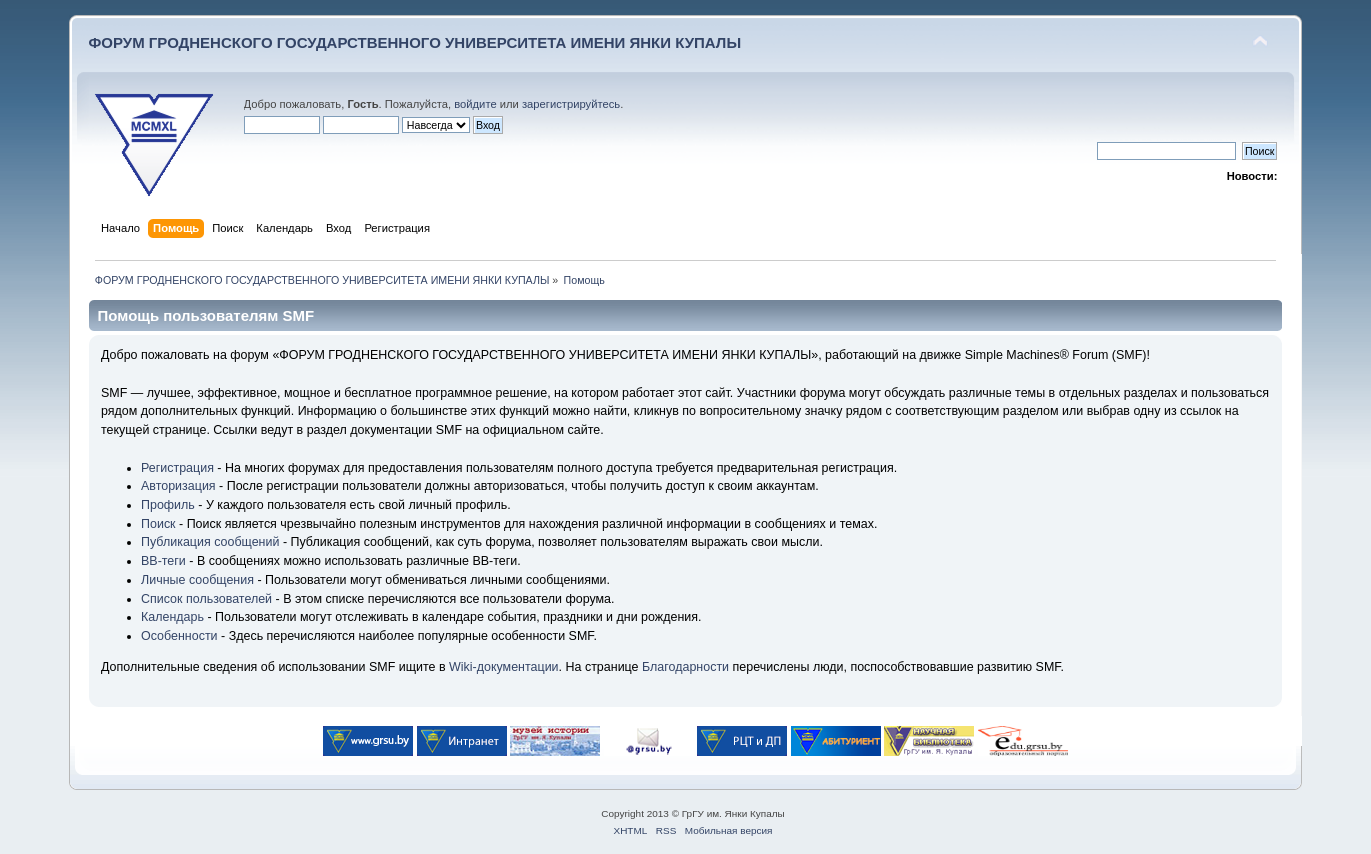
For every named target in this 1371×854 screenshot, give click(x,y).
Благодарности (685, 667)
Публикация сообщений (210, 542)
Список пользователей (206, 599)
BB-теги (163, 561)
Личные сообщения (197, 580)
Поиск (158, 524)
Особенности (179, 636)
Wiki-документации (504, 667)
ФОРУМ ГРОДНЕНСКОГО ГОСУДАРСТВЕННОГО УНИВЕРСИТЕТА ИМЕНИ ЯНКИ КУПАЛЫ (415, 42)
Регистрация (177, 468)
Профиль (168, 505)
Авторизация (178, 486)
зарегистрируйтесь (571, 104)
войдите (475, 104)
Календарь (172, 617)
